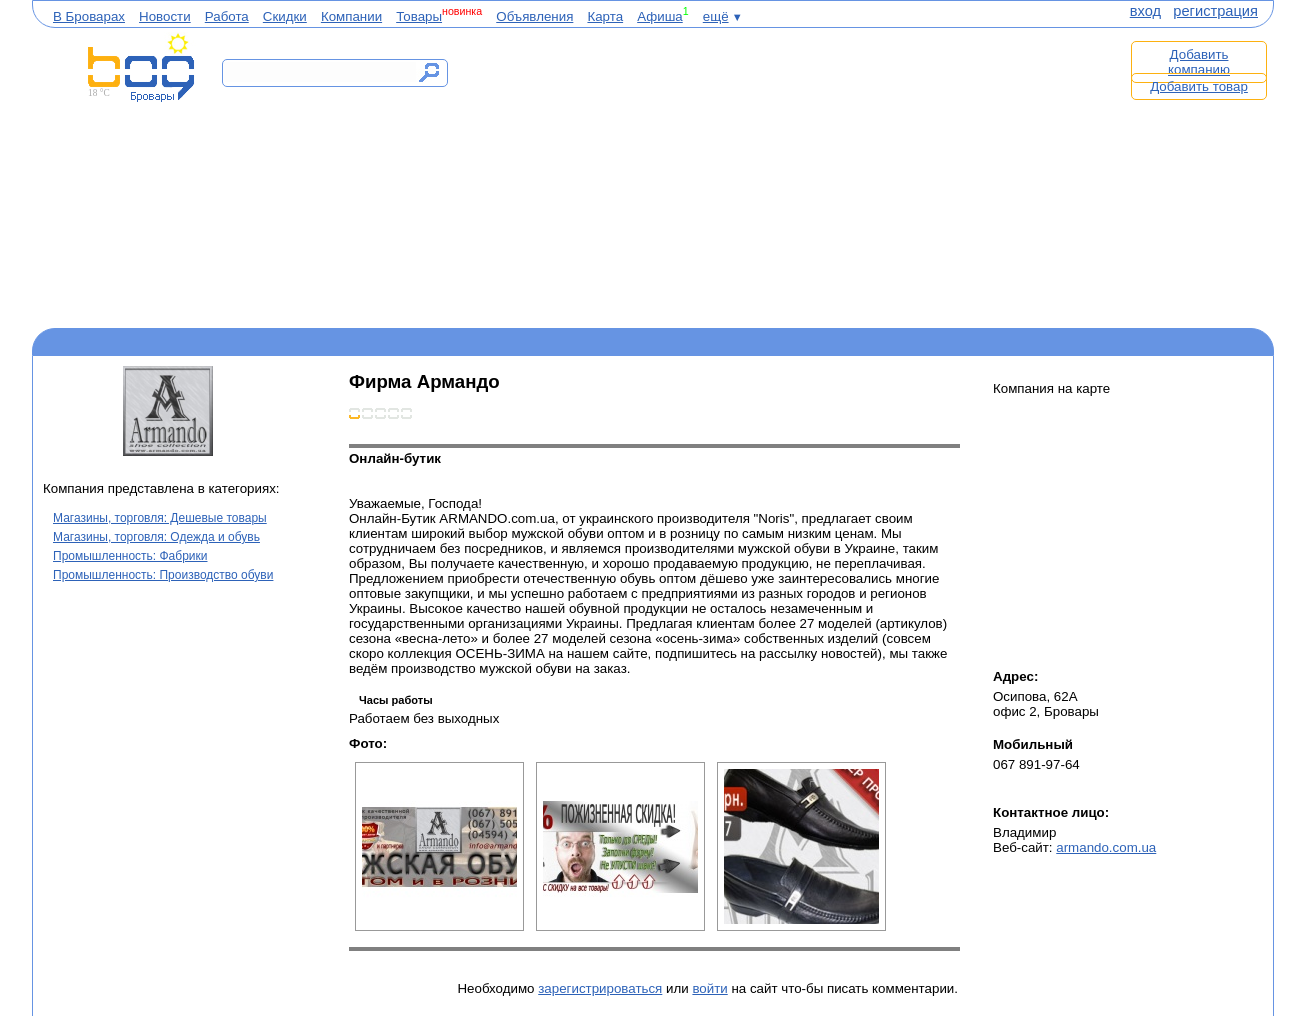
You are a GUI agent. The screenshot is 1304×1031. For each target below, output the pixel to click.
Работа (227, 16)
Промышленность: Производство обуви (163, 575)
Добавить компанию (1199, 62)
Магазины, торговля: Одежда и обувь (156, 537)
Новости (165, 16)
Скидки (285, 16)
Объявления (534, 16)
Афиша (660, 16)
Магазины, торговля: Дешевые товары (160, 518)
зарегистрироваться (600, 988)
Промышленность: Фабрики (130, 556)
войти (709, 988)
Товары (419, 16)
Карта (605, 16)
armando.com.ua (1106, 847)
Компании (351, 16)
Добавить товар (1199, 86)
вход (1145, 11)
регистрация (1215, 11)
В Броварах (89, 16)
